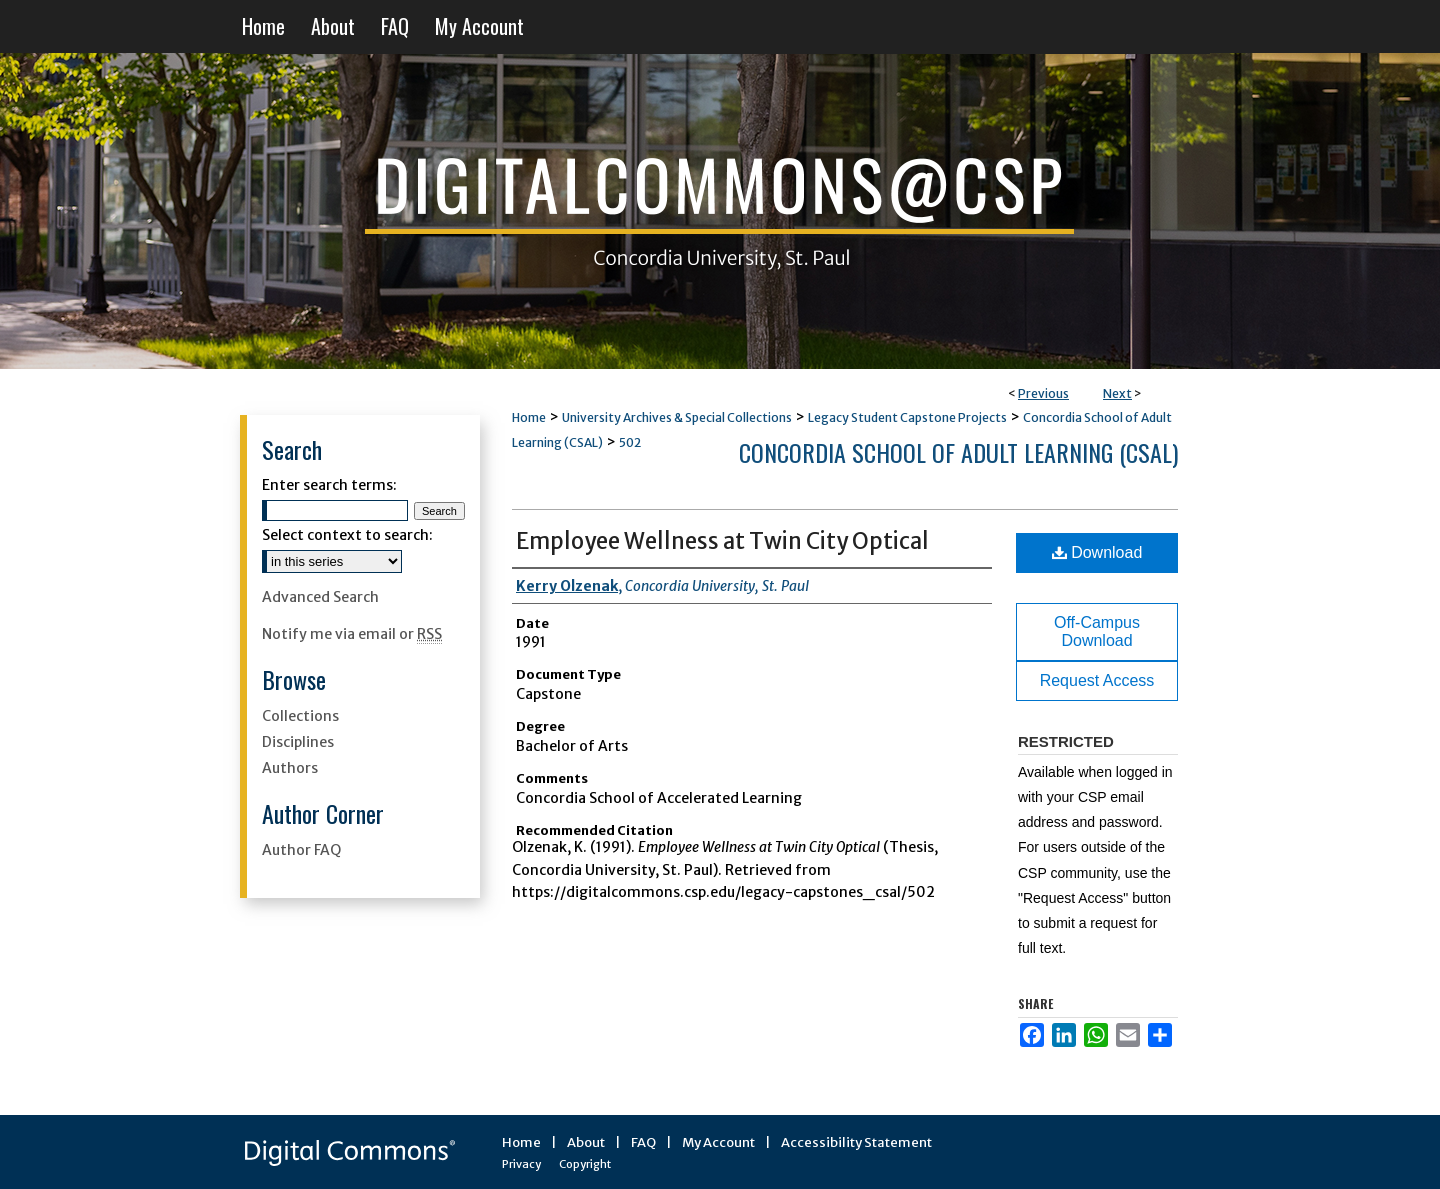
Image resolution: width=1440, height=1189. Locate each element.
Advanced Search (320, 597)
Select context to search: (347, 535)
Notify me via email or (352, 634)
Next (1117, 393)
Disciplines (298, 742)
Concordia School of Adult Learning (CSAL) (958, 452)
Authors (290, 768)
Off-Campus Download (1097, 631)
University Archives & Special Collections (677, 417)
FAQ (643, 1142)
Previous (1043, 393)
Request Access (1097, 680)
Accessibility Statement (856, 1142)
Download (1097, 552)
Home (529, 417)
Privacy (521, 1164)
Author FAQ (301, 850)
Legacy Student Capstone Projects (907, 417)
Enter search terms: (329, 485)
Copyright (585, 1164)
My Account (718, 1142)
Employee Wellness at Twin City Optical (722, 541)
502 (630, 442)
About (586, 1142)
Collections (300, 716)
